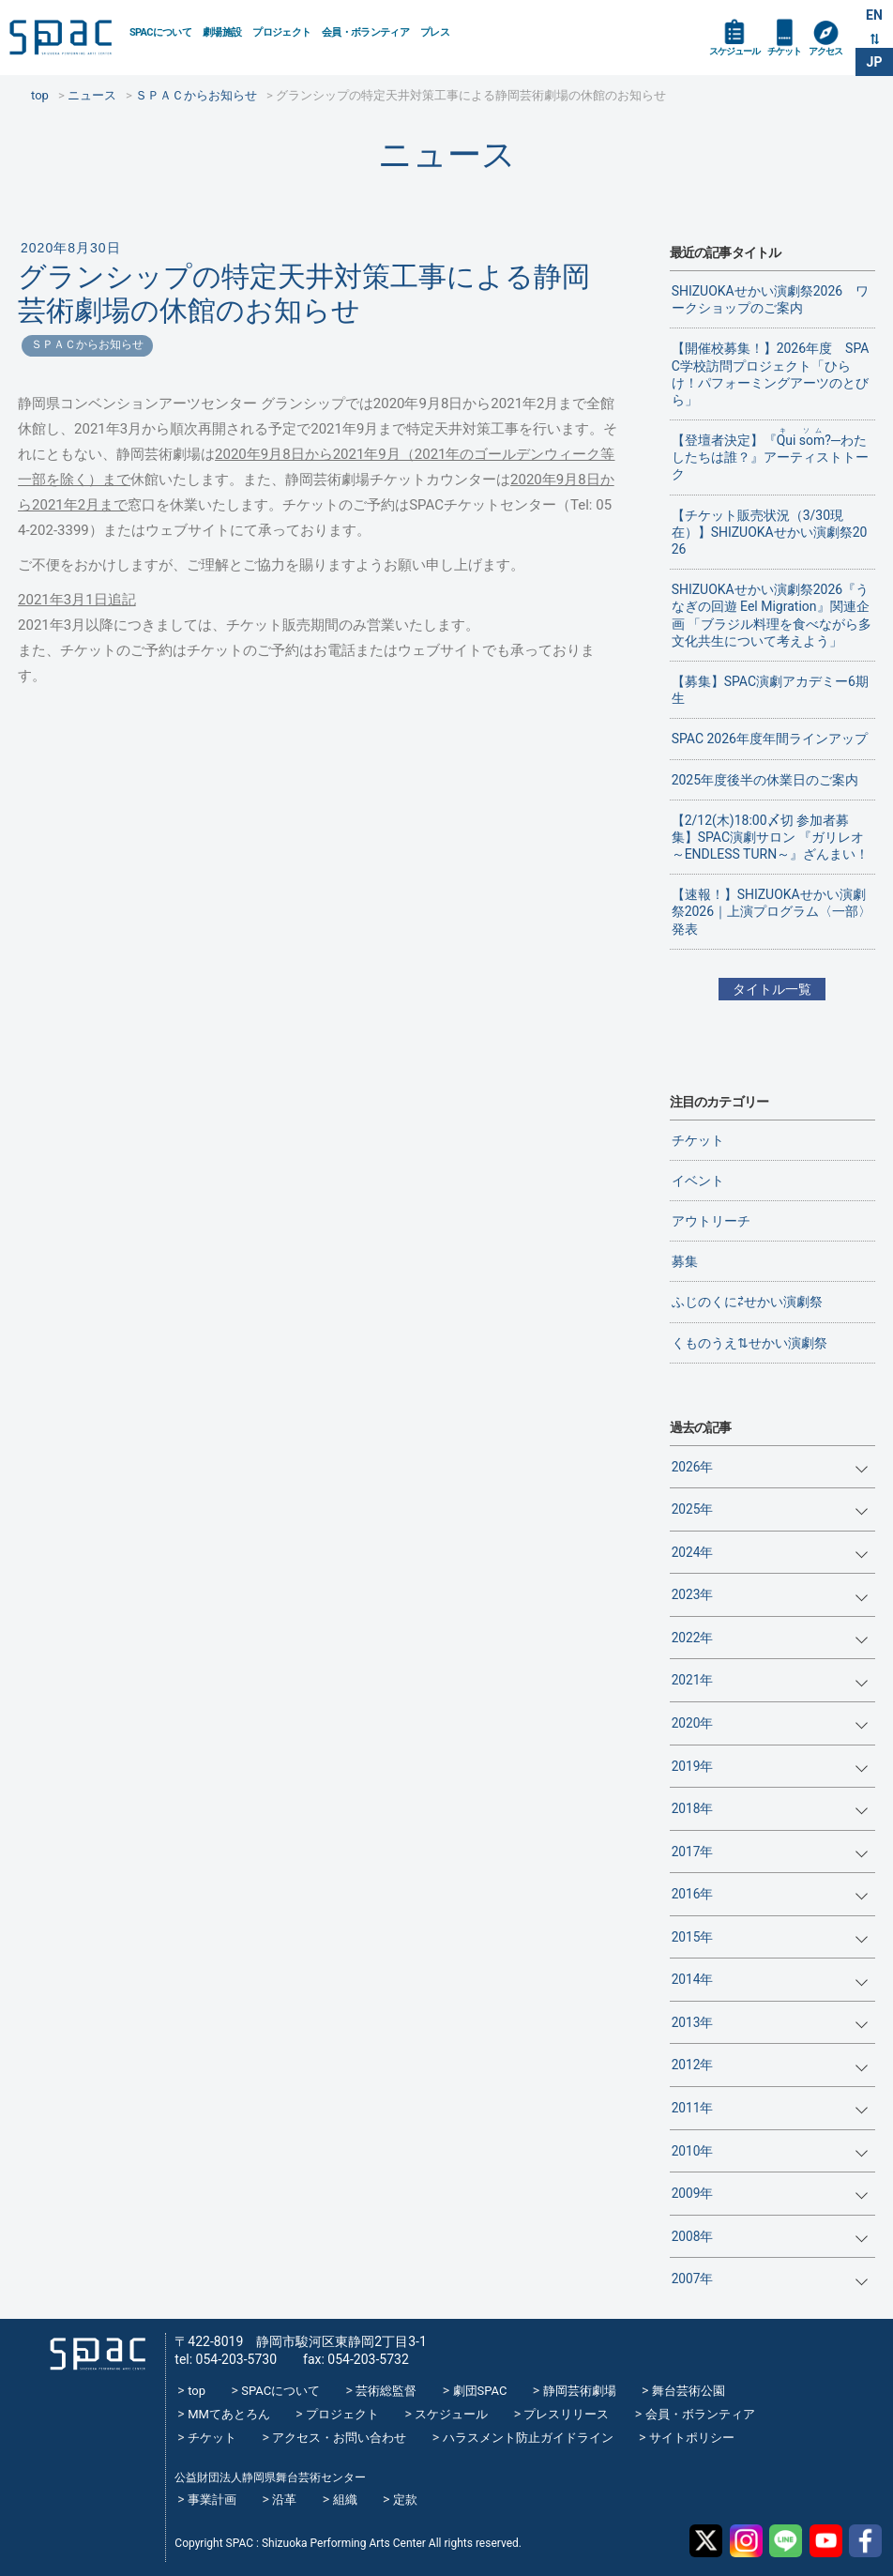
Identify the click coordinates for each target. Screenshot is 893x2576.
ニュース (447, 154)
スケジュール (734, 51)
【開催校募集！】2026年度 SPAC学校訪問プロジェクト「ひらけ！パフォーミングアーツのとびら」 (771, 374)
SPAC (61, 38)
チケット (784, 51)
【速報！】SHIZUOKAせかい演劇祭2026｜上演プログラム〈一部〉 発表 (771, 911)
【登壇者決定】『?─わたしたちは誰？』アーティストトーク (770, 454)
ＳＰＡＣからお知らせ (87, 344)
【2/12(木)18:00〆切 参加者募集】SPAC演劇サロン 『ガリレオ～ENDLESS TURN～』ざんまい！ (771, 837)
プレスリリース (566, 2414)
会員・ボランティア (365, 32)
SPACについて (160, 32)
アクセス (825, 51)
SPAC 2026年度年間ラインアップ (770, 738)
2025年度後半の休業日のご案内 (765, 779)
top (196, 2391)
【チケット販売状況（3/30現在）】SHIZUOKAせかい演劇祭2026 (770, 532)
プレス (434, 32)
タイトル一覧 (772, 989)
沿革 (284, 2499)
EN (874, 15)
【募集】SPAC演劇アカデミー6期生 (770, 690)
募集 (685, 1261)
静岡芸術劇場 (579, 2391)
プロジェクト (281, 32)
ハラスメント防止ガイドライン (528, 2438)
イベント (698, 1180)
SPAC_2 (97, 2353)
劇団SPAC (480, 2391)
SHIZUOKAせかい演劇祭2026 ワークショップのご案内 (771, 299)
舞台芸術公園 (688, 2391)
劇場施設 (222, 32)
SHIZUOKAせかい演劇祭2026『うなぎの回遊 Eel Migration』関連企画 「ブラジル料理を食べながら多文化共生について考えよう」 (771, 615)
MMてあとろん (229, 2414)
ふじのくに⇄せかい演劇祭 (747, 1301)
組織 (345, 2499)
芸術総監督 (386, 2391)
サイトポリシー (691, 2438)
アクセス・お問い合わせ (339, 2438)
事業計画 (212, 2499)
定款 (405, 2499)
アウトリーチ (711, 1220)
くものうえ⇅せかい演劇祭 (749, 1342)
